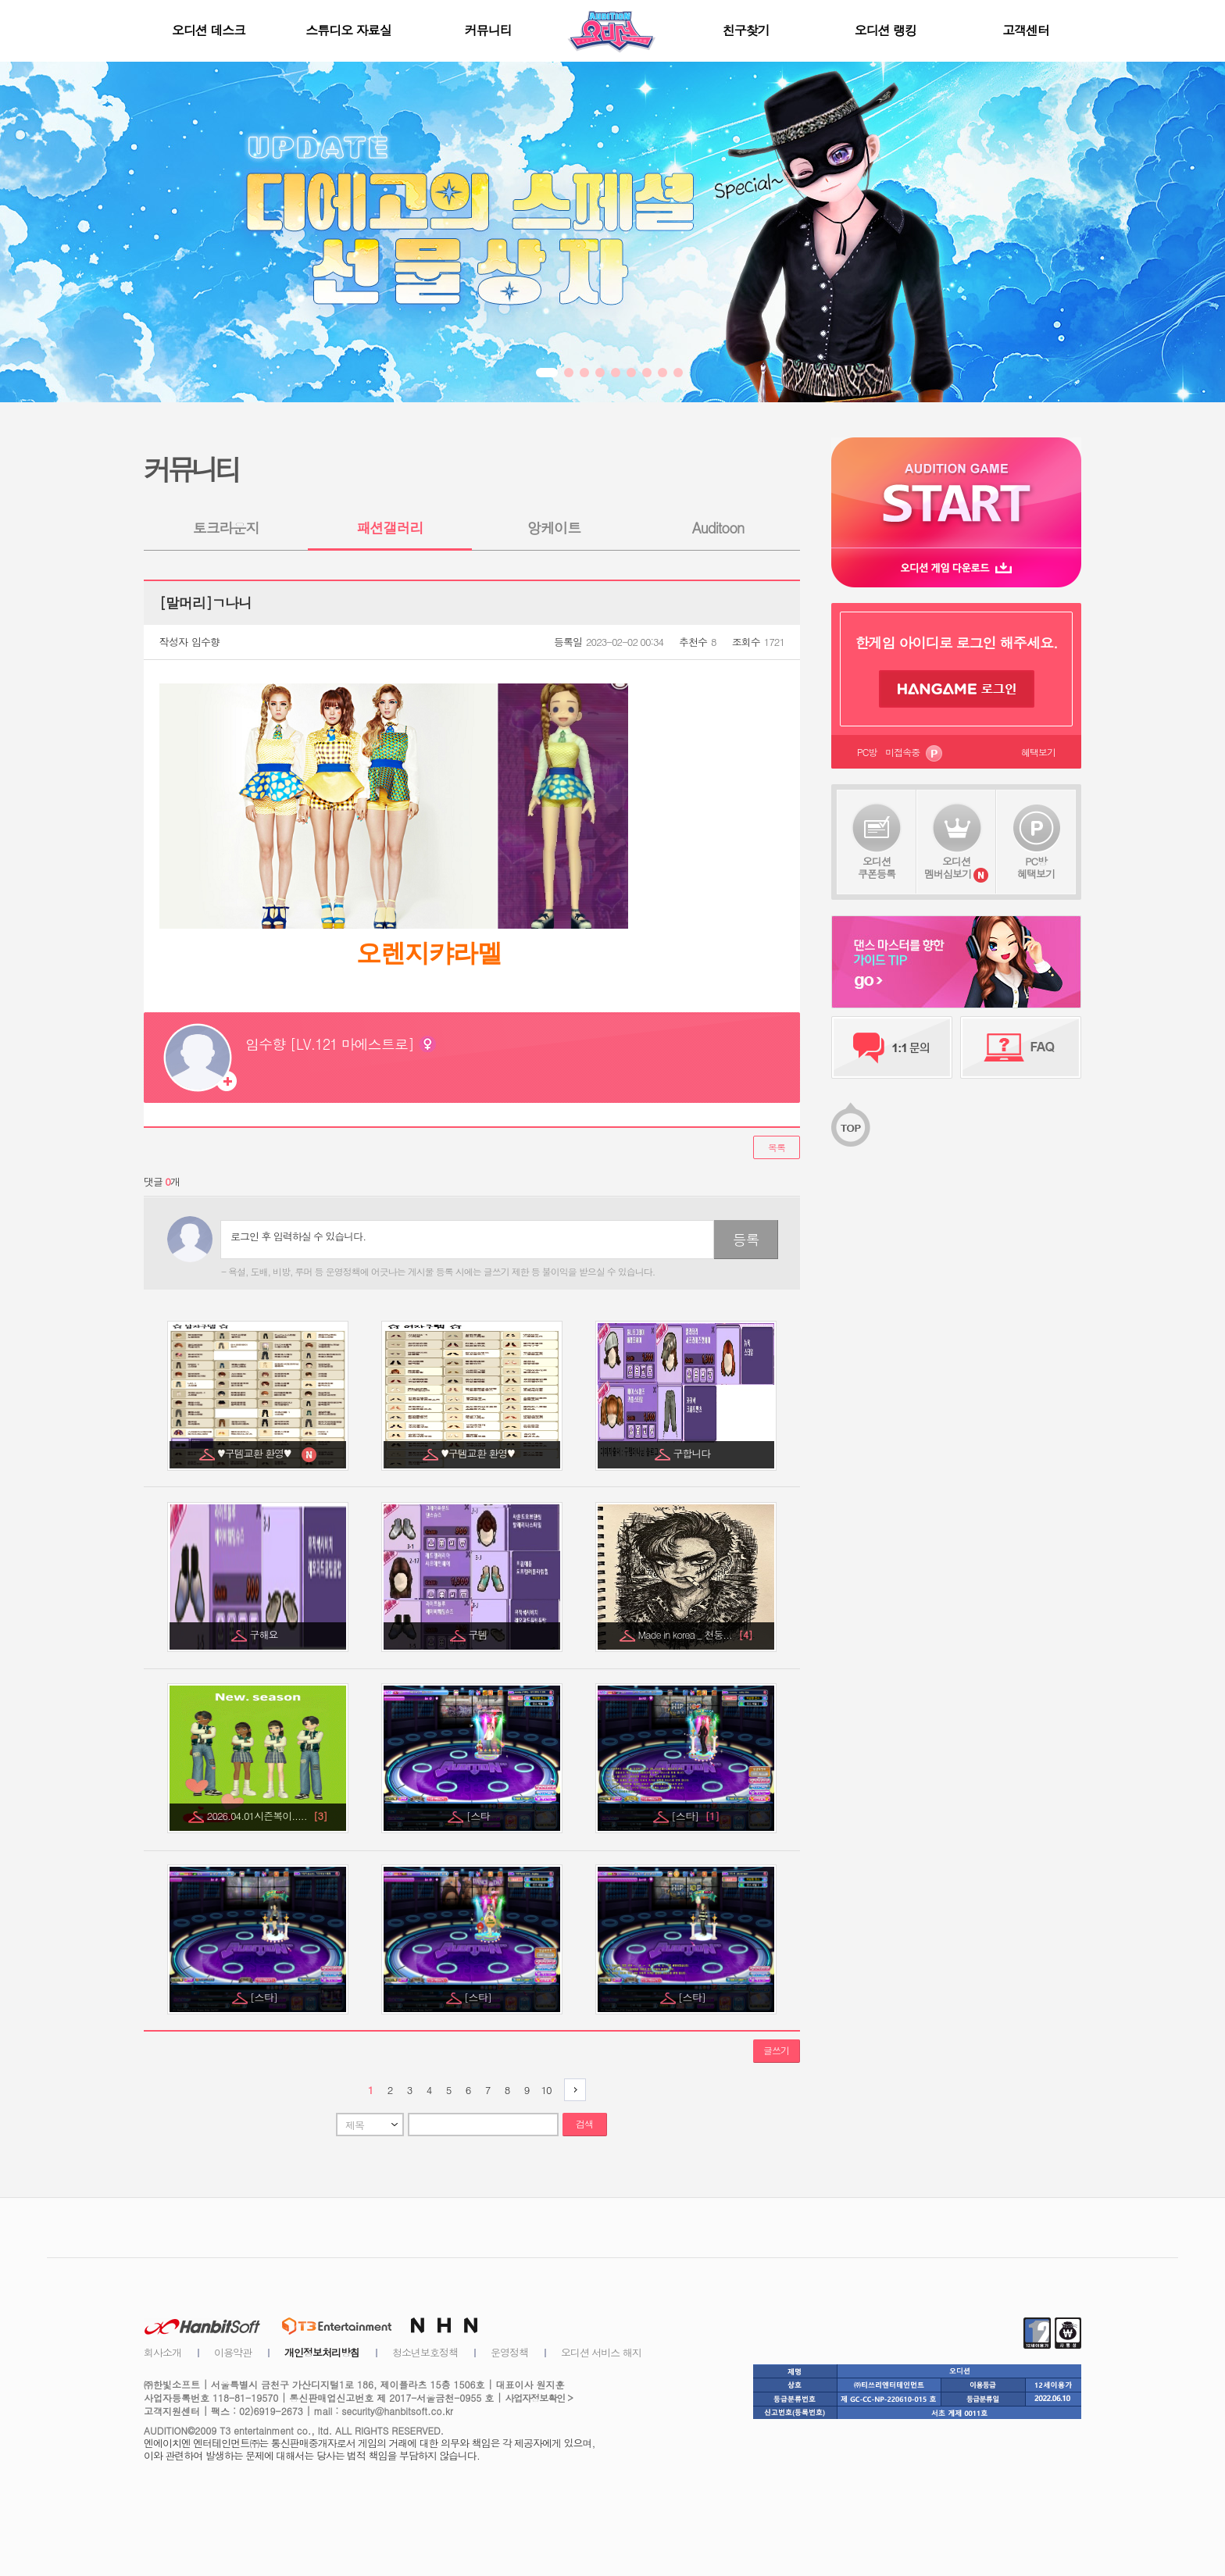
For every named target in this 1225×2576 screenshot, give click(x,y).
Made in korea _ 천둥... (695, 1634)
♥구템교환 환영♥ (258, 1453)
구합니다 (693, 1453)
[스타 (479, 1815)
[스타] (695, 1815)
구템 (479, 1634)
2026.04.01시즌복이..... (267, 1815)
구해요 (265, 1634)
